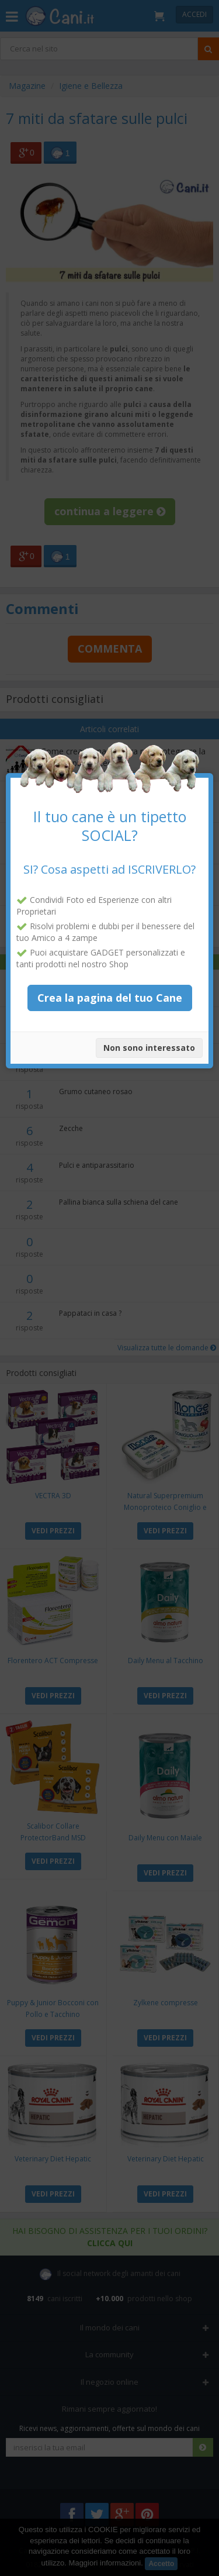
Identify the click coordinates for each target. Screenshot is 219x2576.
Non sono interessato (149, 1028)
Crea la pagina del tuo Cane (109, 978)
